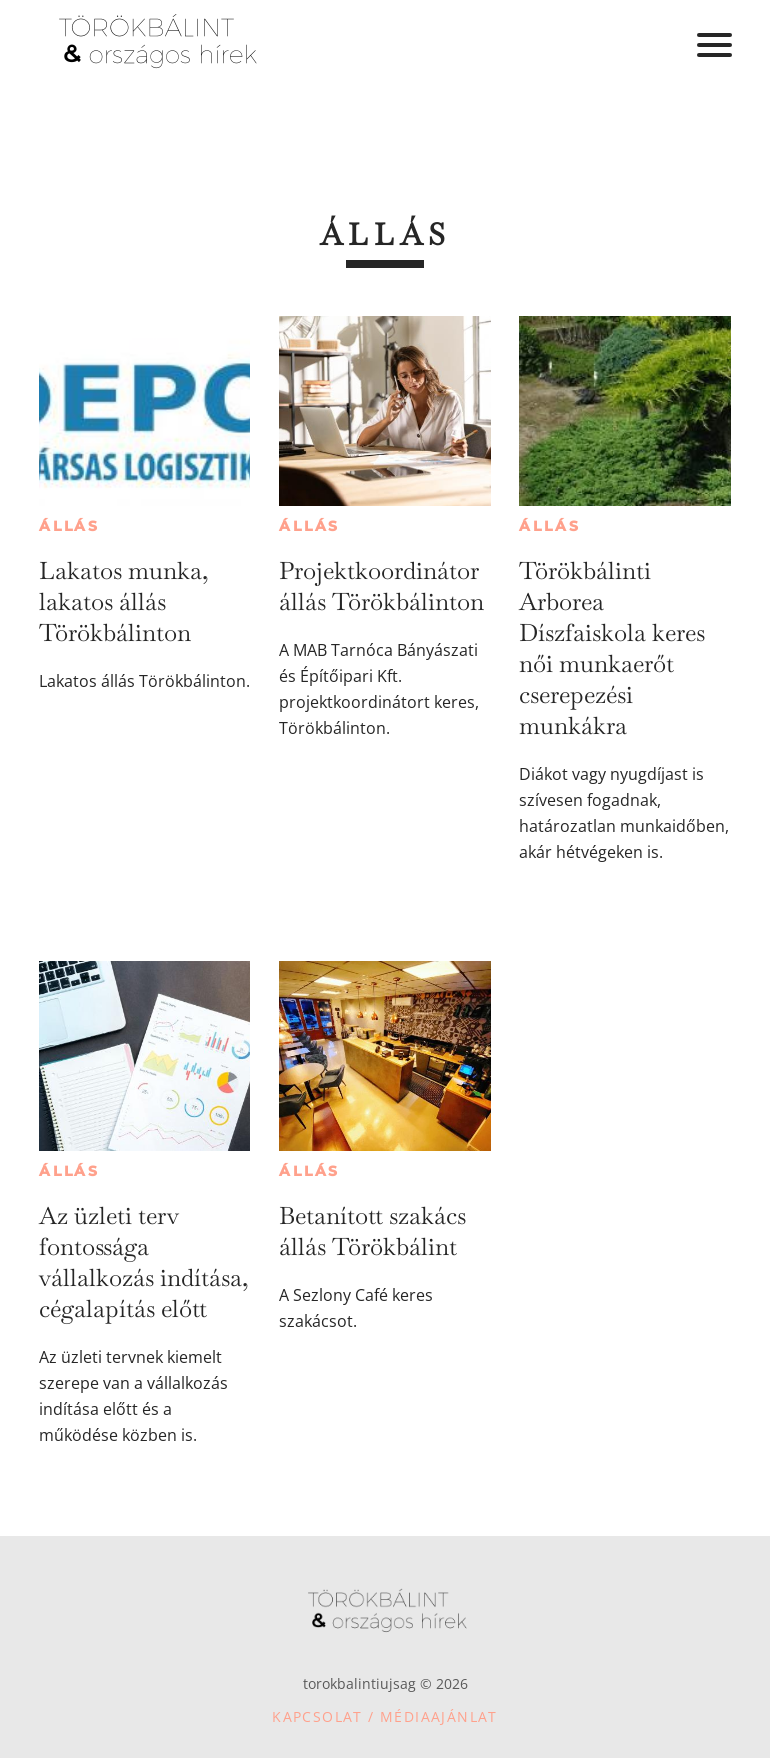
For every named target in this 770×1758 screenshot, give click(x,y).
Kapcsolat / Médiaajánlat (385, 1716)
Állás (69, 526)
